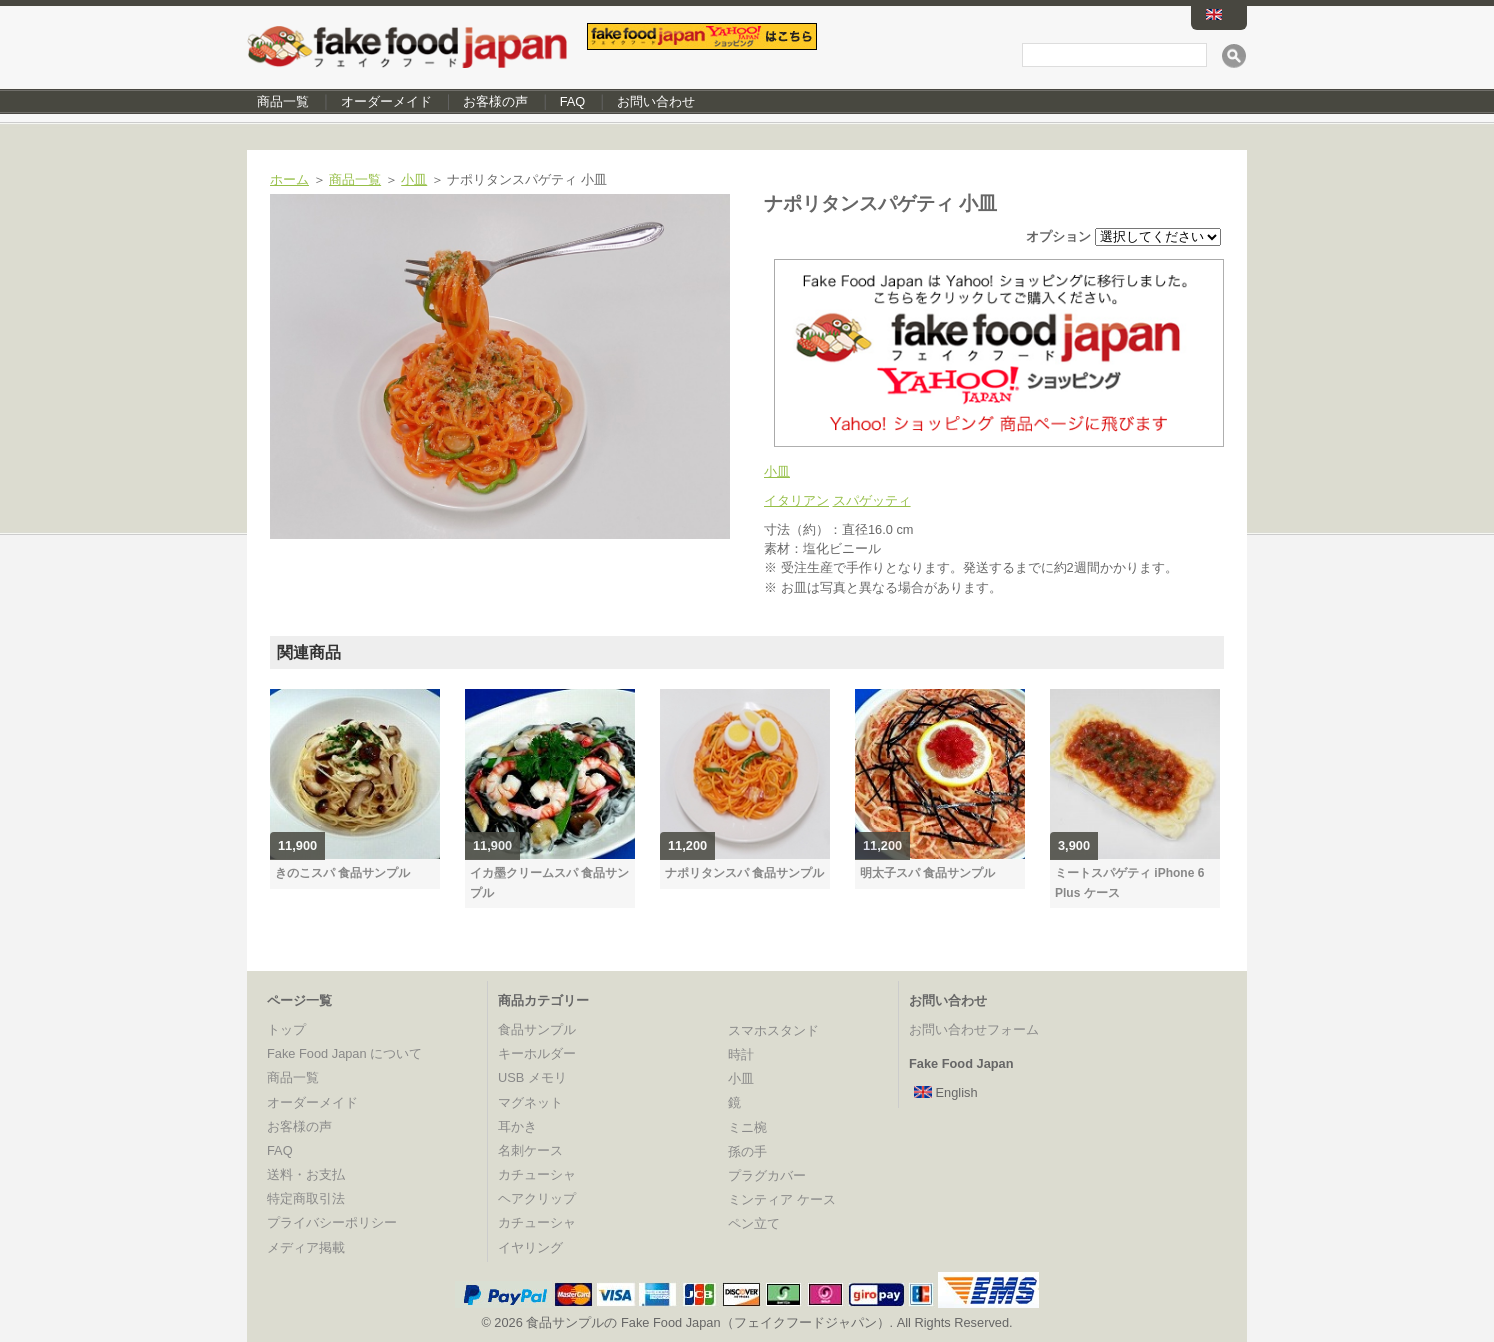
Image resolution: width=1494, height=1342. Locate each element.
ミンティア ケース (782, 1199)
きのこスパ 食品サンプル (342, 873)
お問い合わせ (656, 101)
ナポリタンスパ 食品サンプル (744, 873)
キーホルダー (537, 1053)
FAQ (573, 101)
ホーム (289, 179)
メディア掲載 (306, 1247)
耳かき (517, 1126)
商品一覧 (283, 101)
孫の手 (747, 1151)
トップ (286, 1029)
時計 (741, 1054)
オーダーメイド (386, 101)
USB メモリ (532, 1077)
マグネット (530, 1102)
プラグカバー (767, 1175)
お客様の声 (495, 101)
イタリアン (796, 500)
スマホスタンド (773, 1030)
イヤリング (530, 1247)
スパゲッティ (872, 500)
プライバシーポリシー (332, 1222)
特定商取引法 (306, 1198)
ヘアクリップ (537, 1198)
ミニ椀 (747, 1127)
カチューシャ (537, 1174)
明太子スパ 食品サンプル (927, 873)
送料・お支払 (306, 1174)
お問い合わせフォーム (974, 1029)
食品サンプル (537, 1029)
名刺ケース (530, 1150)
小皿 (414, 179)
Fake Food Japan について (344, 1053)
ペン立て (754, 1223)
